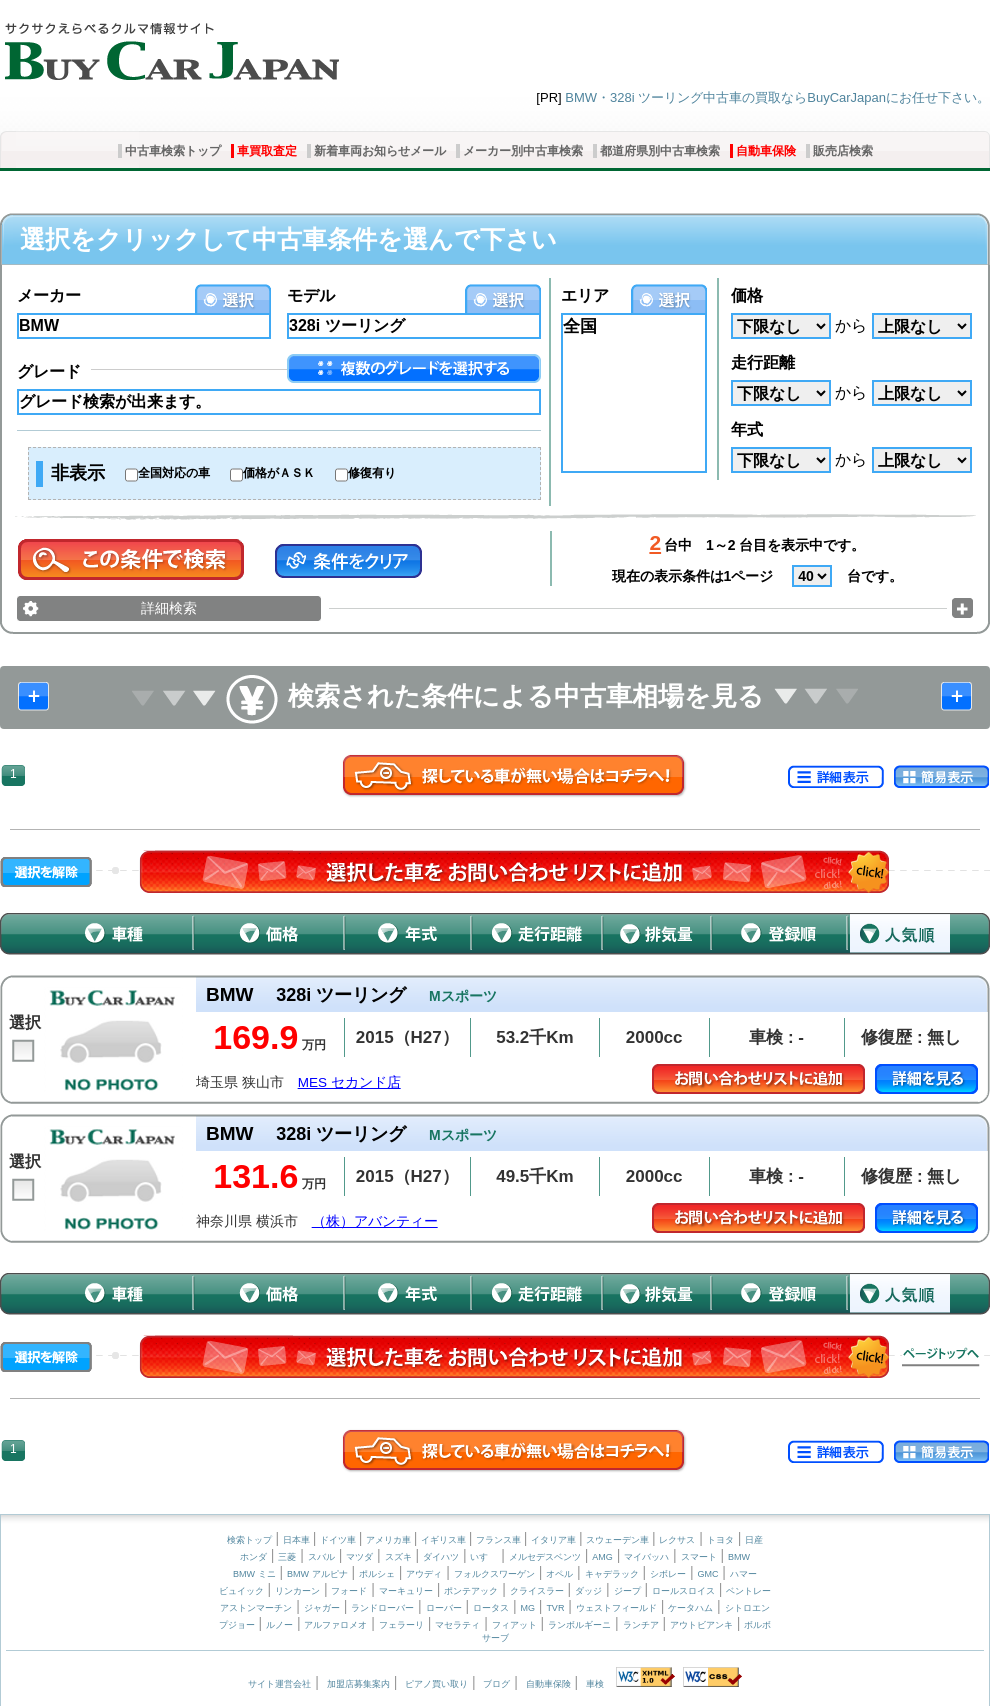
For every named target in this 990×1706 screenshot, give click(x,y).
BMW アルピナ (317, 1574)
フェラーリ (401, 1625)
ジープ (627, 1591)
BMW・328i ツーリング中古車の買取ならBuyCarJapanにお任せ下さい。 (777, 97)
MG (527, 1608)
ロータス (491, 1608)
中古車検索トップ (173, 151)
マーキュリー (406, 1591)
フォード (349, 1591)
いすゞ (483, 1557)
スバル (321, 1557)
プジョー (237, 1625)
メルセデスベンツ (545, 1557)
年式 (747, 429)
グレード (49, 371)
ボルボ (757, 1625)
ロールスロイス (683, 1591)
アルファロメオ (335, 1625)
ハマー (743, 1574)
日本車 (298, 1540)
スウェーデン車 (619, 1540)
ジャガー (322, 1608)
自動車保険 (766, 151)
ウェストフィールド (616, 1608)
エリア (585, 295)
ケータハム (690, 1608)
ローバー (444, 1608)
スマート (699, 1557)
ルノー (279, 1625)
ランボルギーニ (579, 1625)
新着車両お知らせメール (380, 151)
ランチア (641, 1625)
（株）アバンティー (375, 1221)
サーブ (495, 1638)
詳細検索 (169, 608)
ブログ (496, 1684)
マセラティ (457, 1625)
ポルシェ (377, 1574)
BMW (739, 1557)
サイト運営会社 (279, 1684)
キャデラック (612, 1574)
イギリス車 (445, 1540)
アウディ (424, 1574)
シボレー (668, 1574)
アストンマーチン (256, 1608)
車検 (595, 1684)
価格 (747, 295)
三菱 (287, 1557)
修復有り (372, 473)
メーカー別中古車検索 (523, 151)
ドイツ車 (339, 1540)
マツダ (359, 1557)
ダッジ (588, 1591)
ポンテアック (471, 1591)
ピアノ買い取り (436, 1684)
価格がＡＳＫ (279, 473)
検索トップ (249, 1540)
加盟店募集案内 (358, 1684)
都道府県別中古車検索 (660, 151)
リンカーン (297, 1591)
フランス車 (500, 1540)
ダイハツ (441, 1557)
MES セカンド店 (349, 1082)
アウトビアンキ (701, 1625)
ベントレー (748, 1591)
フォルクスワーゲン (494, 1574)
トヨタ (720, 1540)
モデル (311, 295)
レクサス (677, 1540)
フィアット (514, 1625)
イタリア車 (555, 1540)
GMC (707, 1574)
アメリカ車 (390, 1540)
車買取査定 (267, 151)
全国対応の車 (174, 473)
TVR (555, 1608)
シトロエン (747, 1608)
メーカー (49, 295)
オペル (559, 1574)
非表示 (78, 473)
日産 (754, 1540)
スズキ (398, 1557)
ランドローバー (382, 1608)
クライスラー (537, 1591)
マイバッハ (646, 1557)
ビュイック (241, 1591)
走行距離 (763, 362)
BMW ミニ (254, 1574)
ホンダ (253, 1557)
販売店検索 (843, 151)
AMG (602, 1557)
